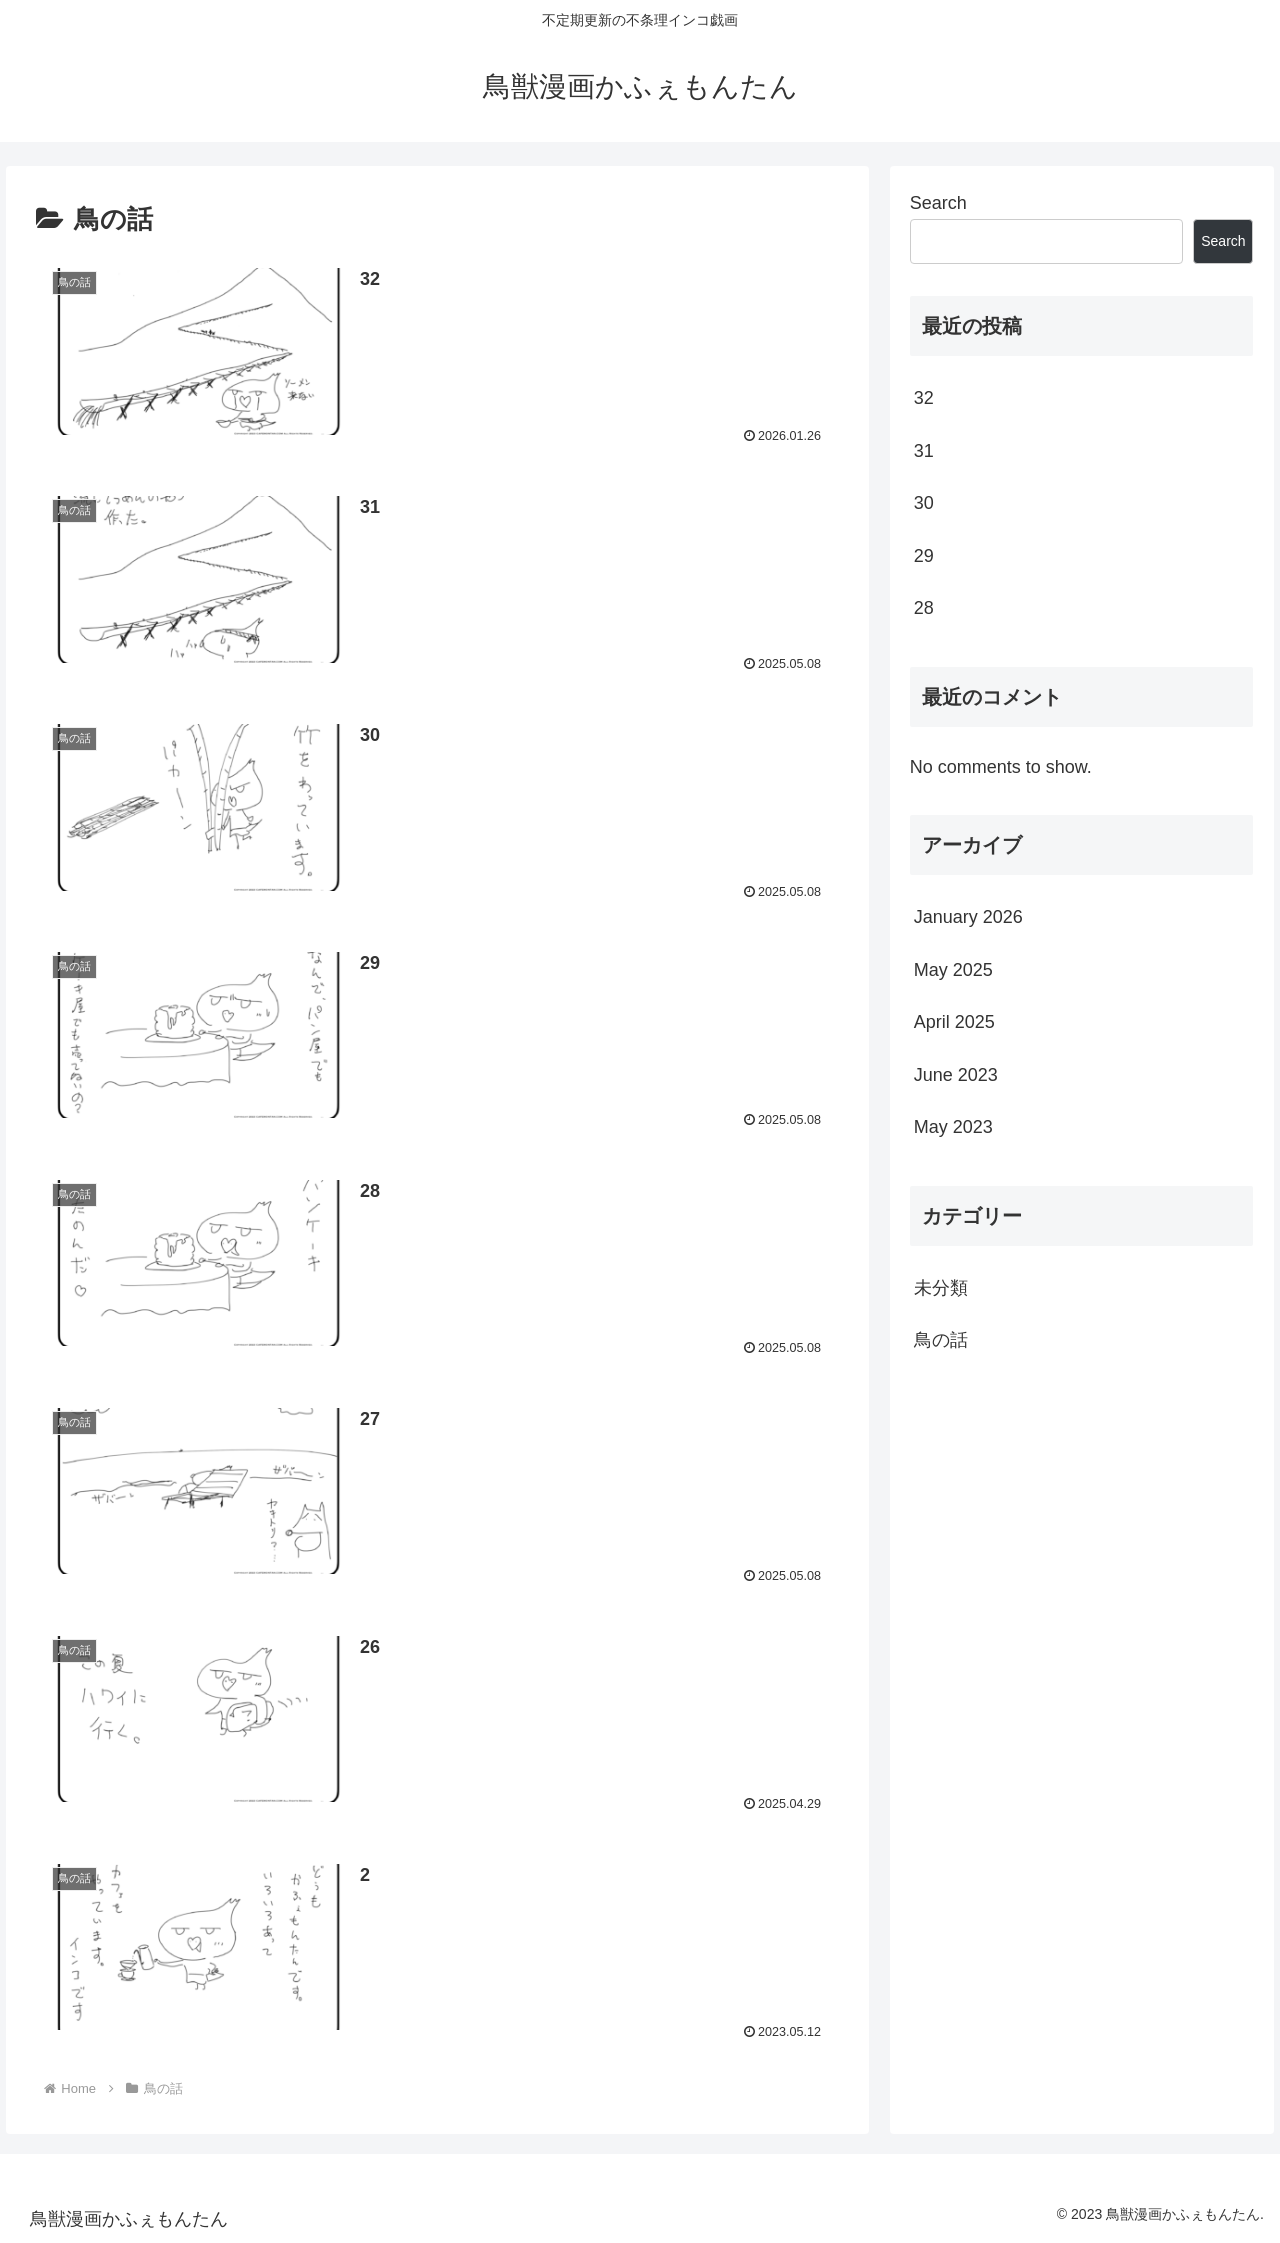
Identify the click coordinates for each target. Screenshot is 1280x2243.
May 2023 (953, 1127)
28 (924, 608)
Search (938, 203)
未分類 (941, 1288)
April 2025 (954, 1022)
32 (924, 398)
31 (924, 451)
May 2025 (953, 970)
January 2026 (968, 917)
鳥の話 (941, 1340)
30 (924, 503)
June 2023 (956, 1075)
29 (924, 556)
